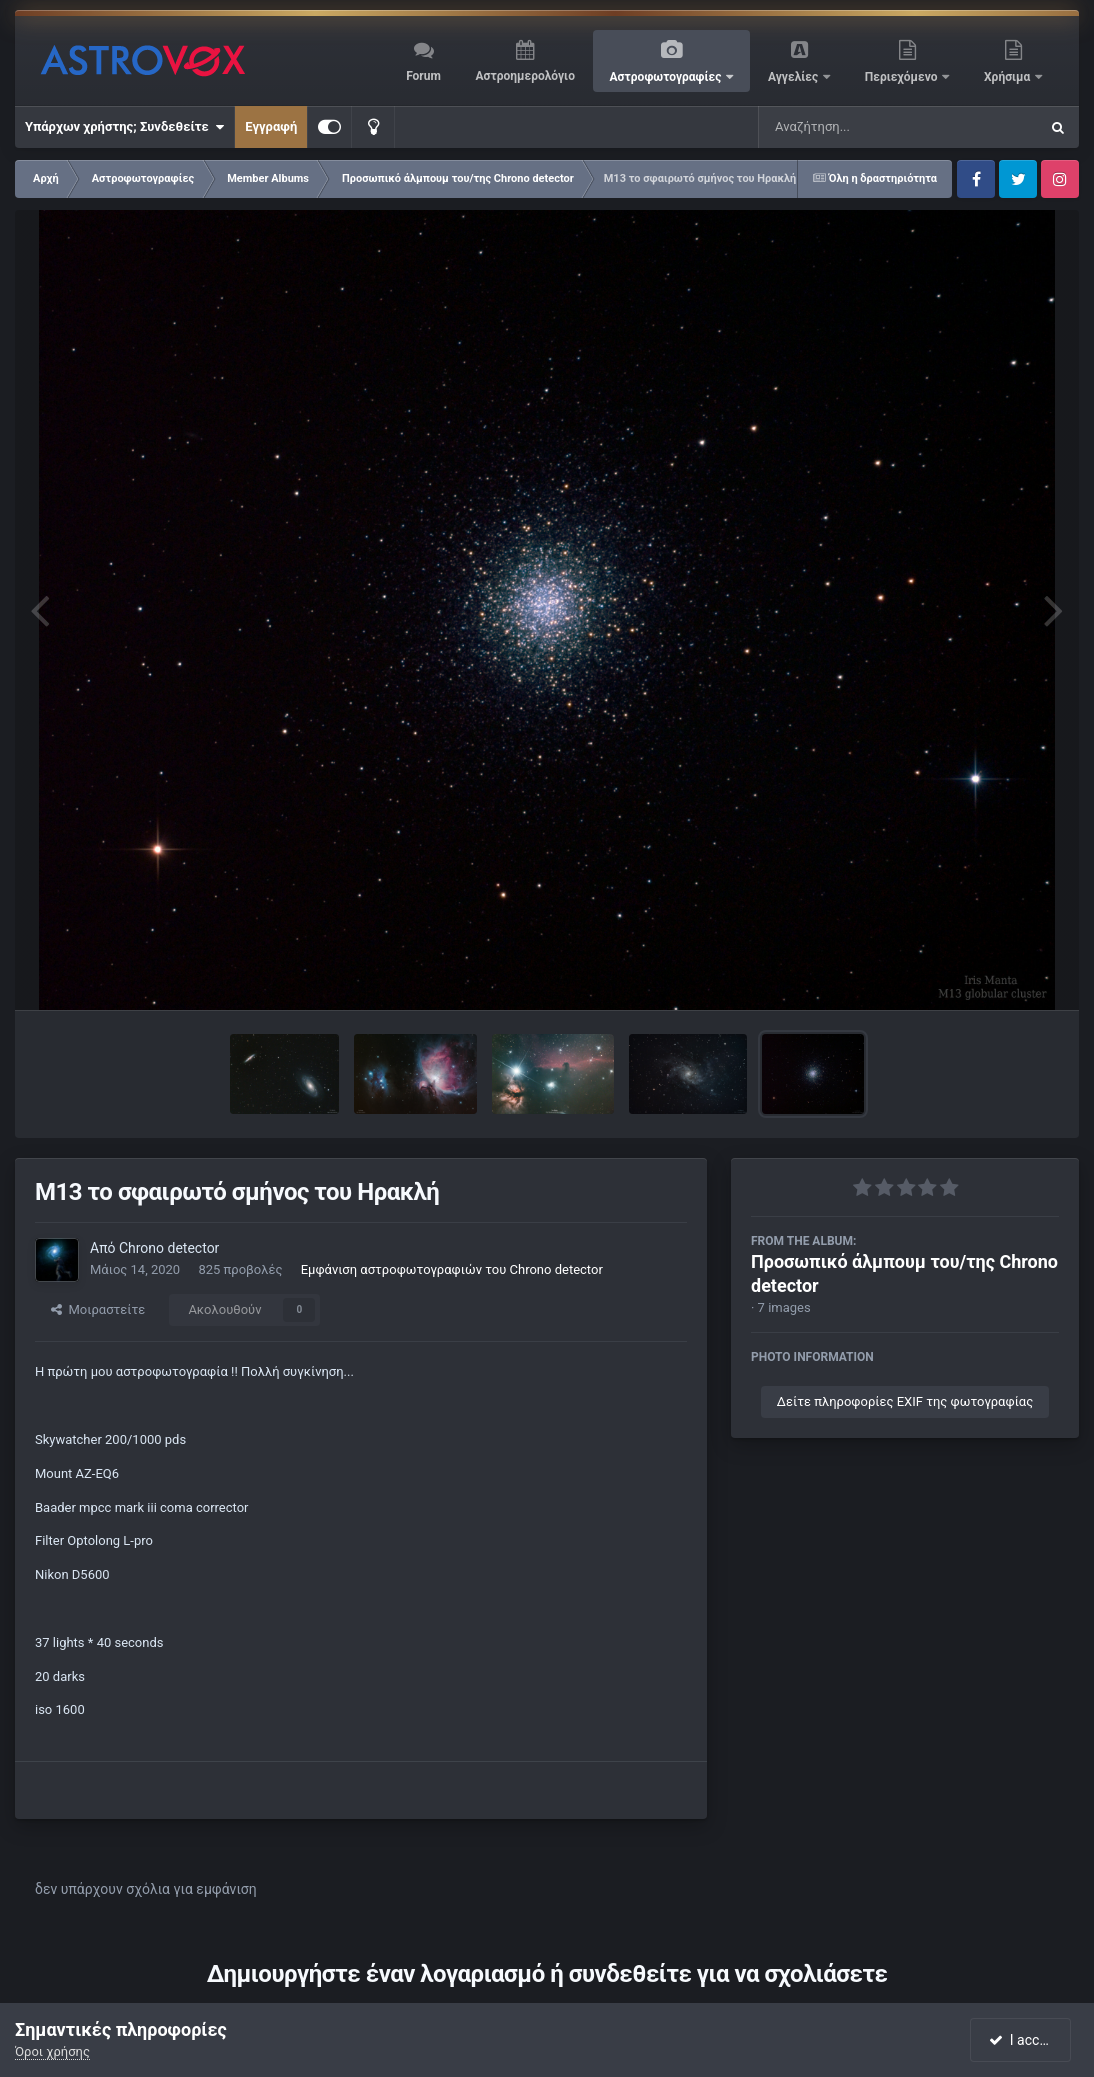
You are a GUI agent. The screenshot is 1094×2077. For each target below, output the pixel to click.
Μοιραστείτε (98, 1309)
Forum (423, 76)
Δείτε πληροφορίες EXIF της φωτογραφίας (905, 1401)
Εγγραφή (271, 126)
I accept (1022, 2040)
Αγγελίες (794, 77)
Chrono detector (169, 1248)
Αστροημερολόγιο (524, 76)
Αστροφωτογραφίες (667, 77)
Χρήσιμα (1008, 77)
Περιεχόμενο (903, 77)
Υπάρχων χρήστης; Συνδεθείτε (124, 127)
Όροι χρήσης (52, 2051)
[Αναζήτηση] (858, 127)
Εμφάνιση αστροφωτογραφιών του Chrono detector (452, 1269)
